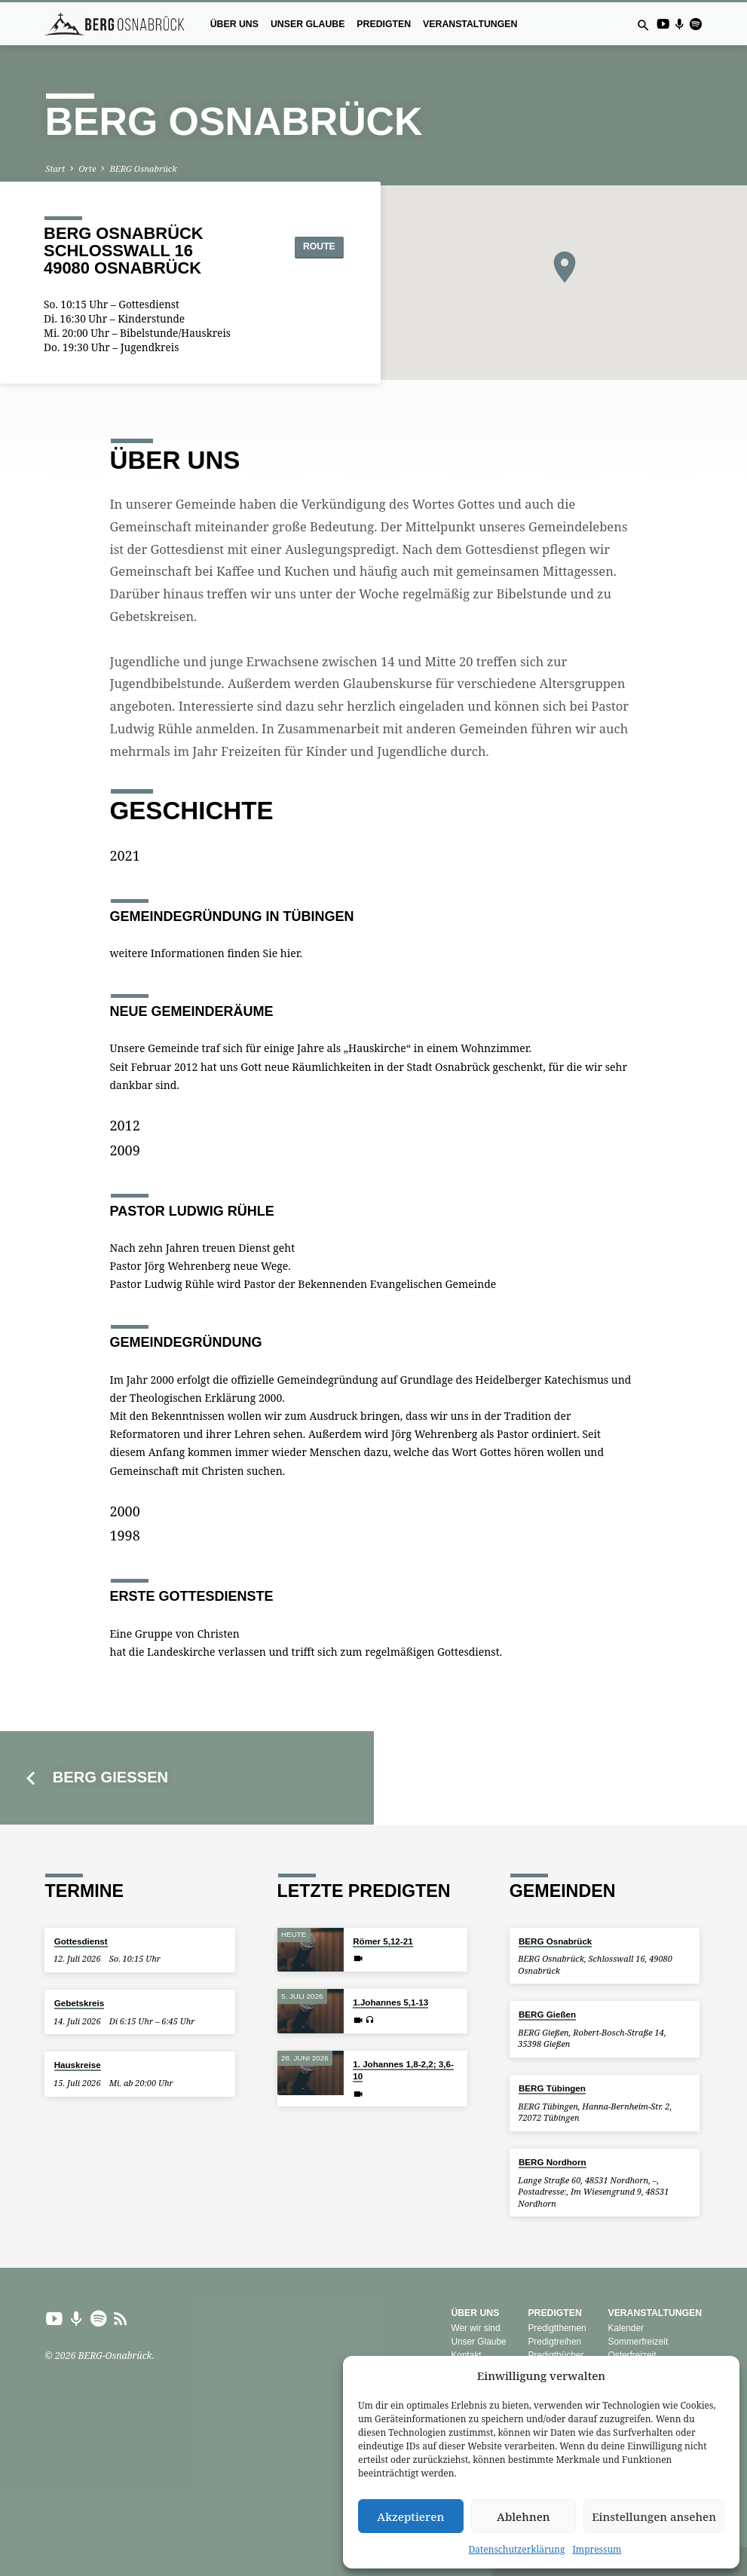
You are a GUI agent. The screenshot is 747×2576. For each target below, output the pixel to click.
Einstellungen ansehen (654, 2516)
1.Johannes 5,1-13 (390, 2002)
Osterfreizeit (632, 2355)
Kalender (626, 2328)
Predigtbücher (555, 2355)
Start (55, 168)
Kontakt (466, 2355)
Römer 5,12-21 (382, 1941)
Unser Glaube (307, 24)
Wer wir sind (475, 2328)
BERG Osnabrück (142, 168)
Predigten (384, 24)
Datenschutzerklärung (517, 2549)
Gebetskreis (79, 2003)
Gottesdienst (81, 1941)
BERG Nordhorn (552, 2162)
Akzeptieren (410, 2516)
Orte (87, 168)
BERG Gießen (110, 1777)
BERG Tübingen (552, 2088)
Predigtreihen (554, 2341)
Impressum (596, 2549)
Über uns (234, 24)
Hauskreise (77, 2065)
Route (309, 246)
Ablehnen (523, 2516)
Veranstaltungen (470, 24)
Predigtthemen (557, 2328)
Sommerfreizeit (638, 2341)
